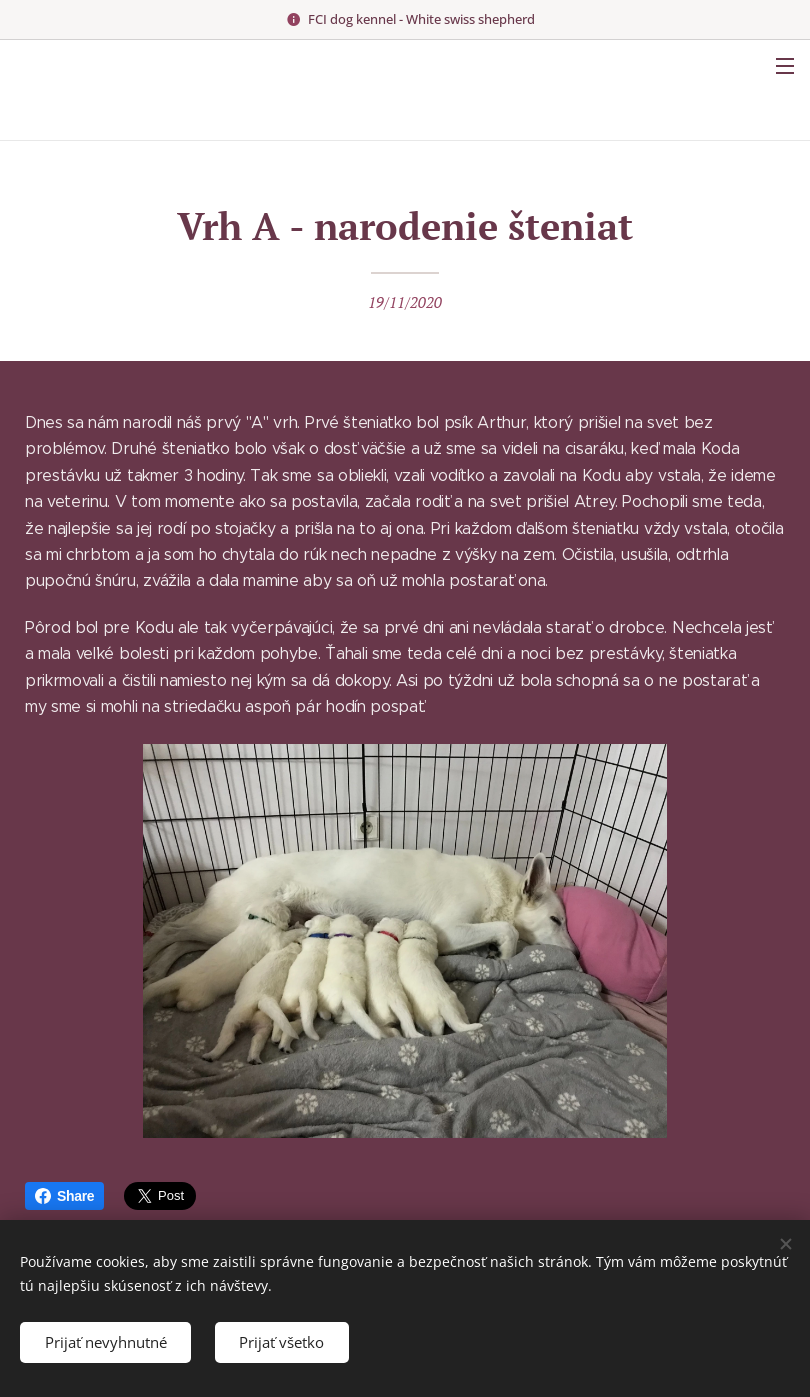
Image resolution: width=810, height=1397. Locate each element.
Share (64, 1196)
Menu (785, 66)
